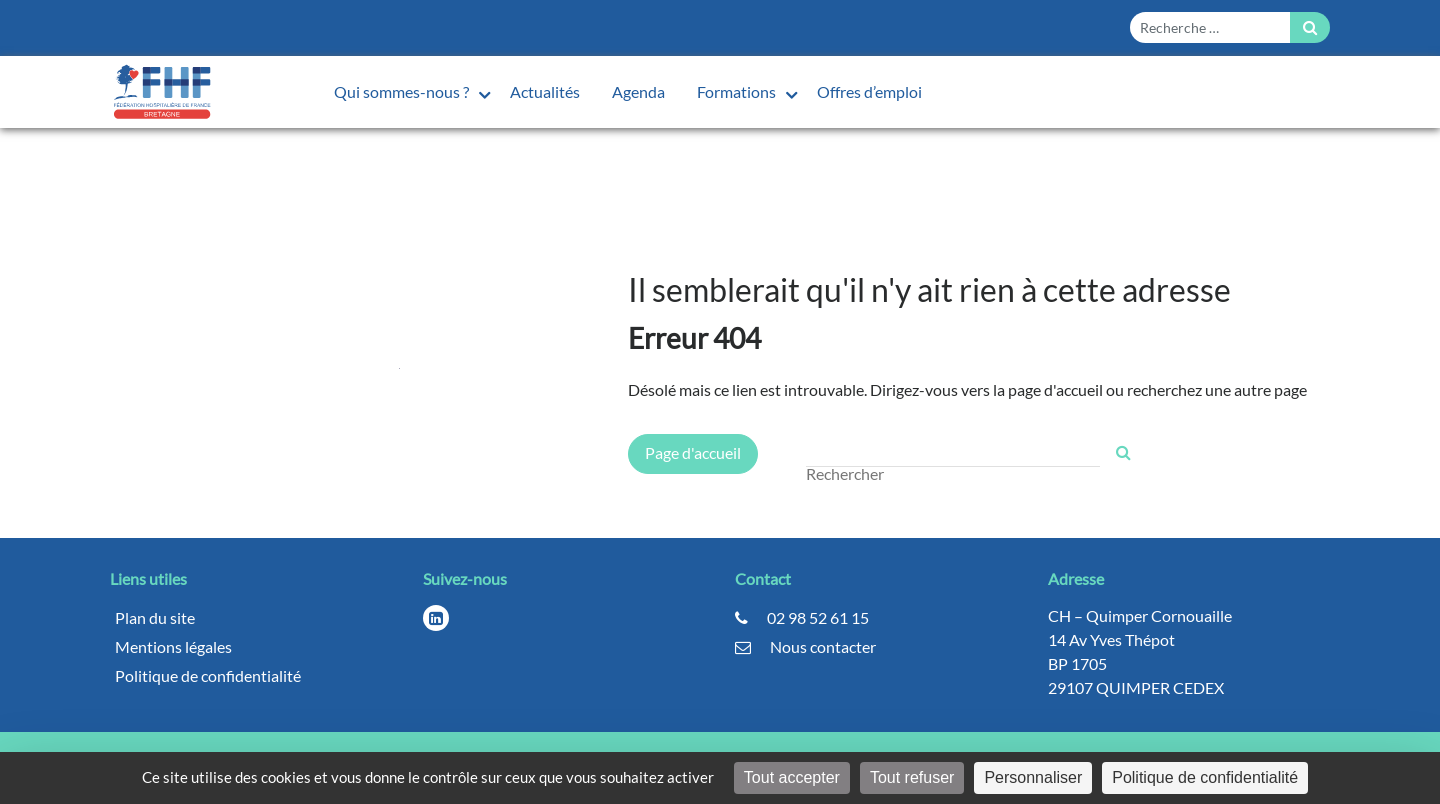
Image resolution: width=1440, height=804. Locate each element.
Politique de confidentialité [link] (1205, 777)
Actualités (545, 91)
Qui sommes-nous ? (403, 91)
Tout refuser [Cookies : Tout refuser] (912, 777)
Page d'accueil (693, 452)
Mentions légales (173, 646)
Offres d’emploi (869, 91)
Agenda (638, 91)
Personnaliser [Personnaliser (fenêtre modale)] (1033, 777)
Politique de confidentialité (208, 675)
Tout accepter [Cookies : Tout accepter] (792, 777)
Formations (738, 91)
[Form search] (1210, 27)
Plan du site (155, 617)
